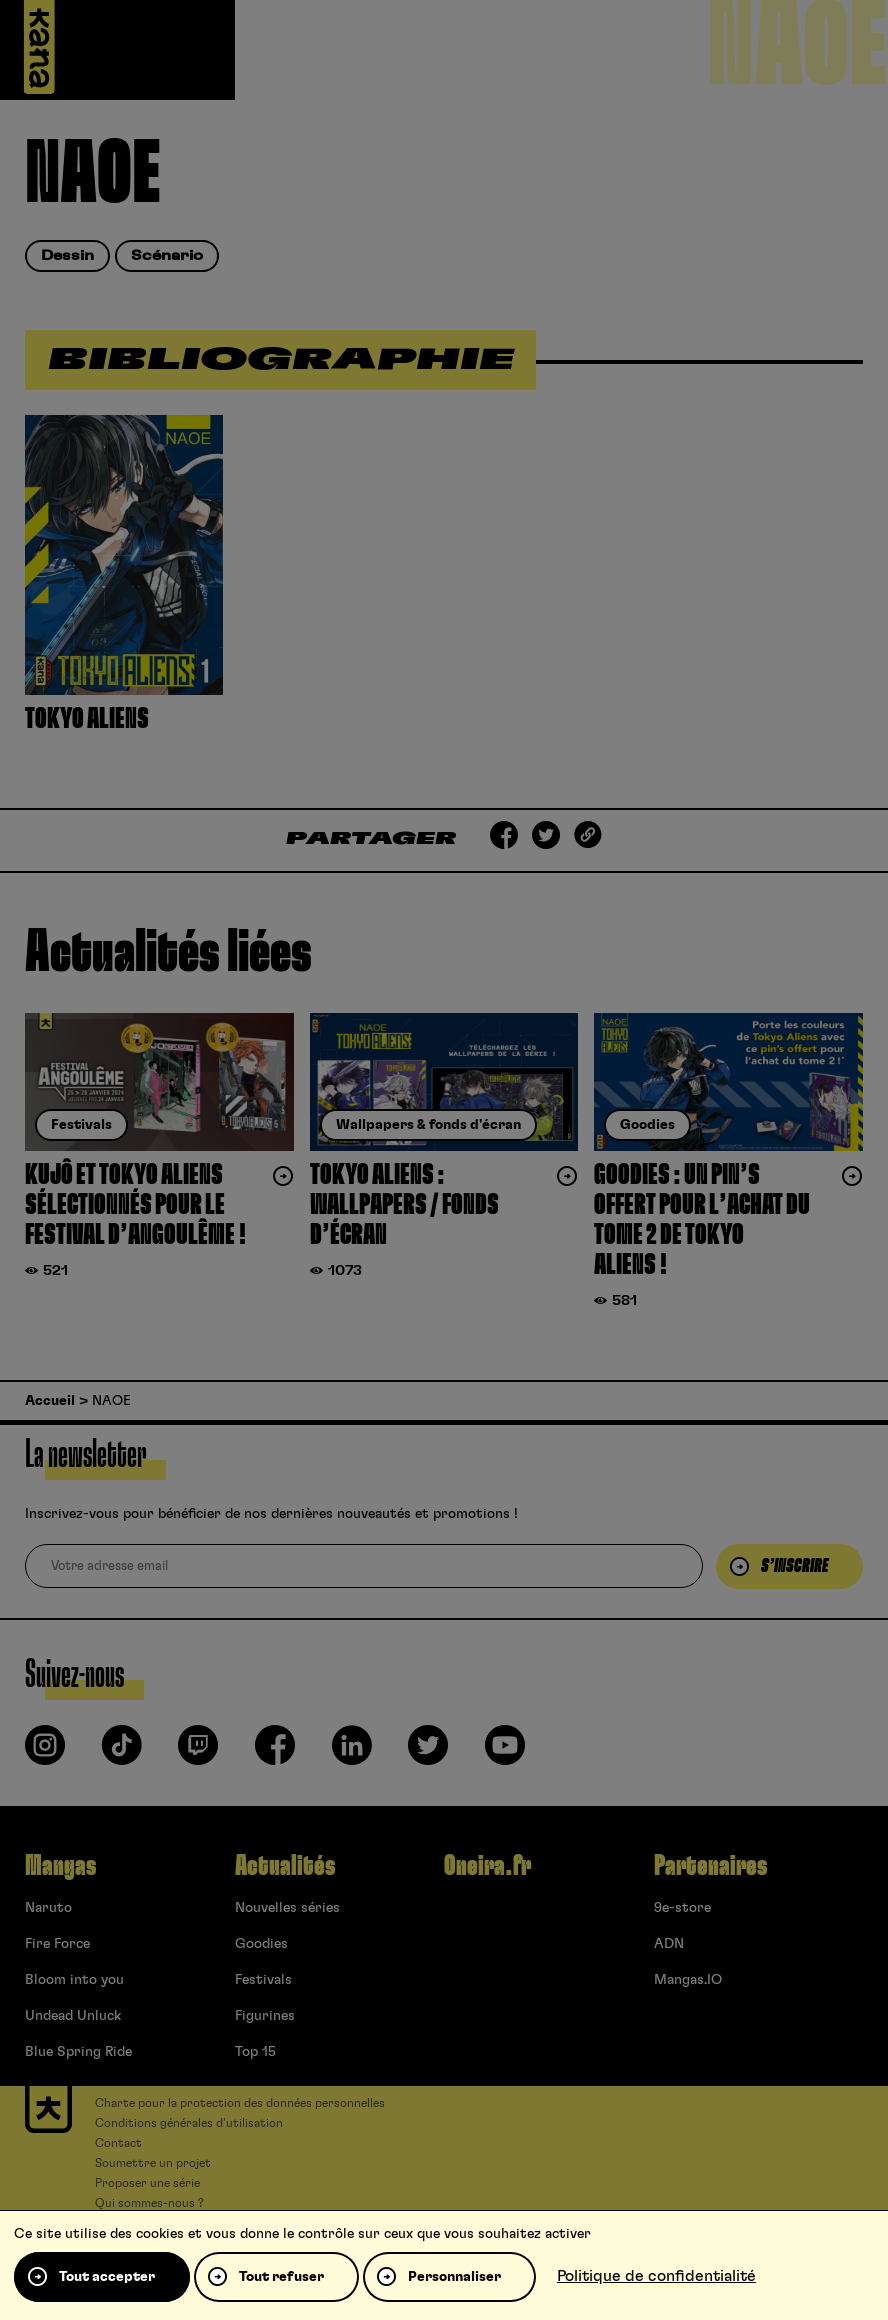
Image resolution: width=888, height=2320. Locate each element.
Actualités (285, 1866)
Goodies (261, 1944)
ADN (669, 1944)
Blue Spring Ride (78, 2052)
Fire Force (57, 1944)
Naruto (48, 1908)
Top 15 (255, 2052)
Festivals (263, 1980)
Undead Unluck (73, 2016)
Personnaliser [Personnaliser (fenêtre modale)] (454, 2277)
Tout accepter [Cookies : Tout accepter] (107, 2277)
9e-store (682, 1908)
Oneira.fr (487, 1866)
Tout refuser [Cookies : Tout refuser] (281, 2277)
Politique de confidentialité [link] (656, 2276)
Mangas (60, 1866)
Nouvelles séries (287, 1908)
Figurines (265, 2016)
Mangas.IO (688, 1980)
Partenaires (710, 1866)
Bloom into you (74, 1980)
